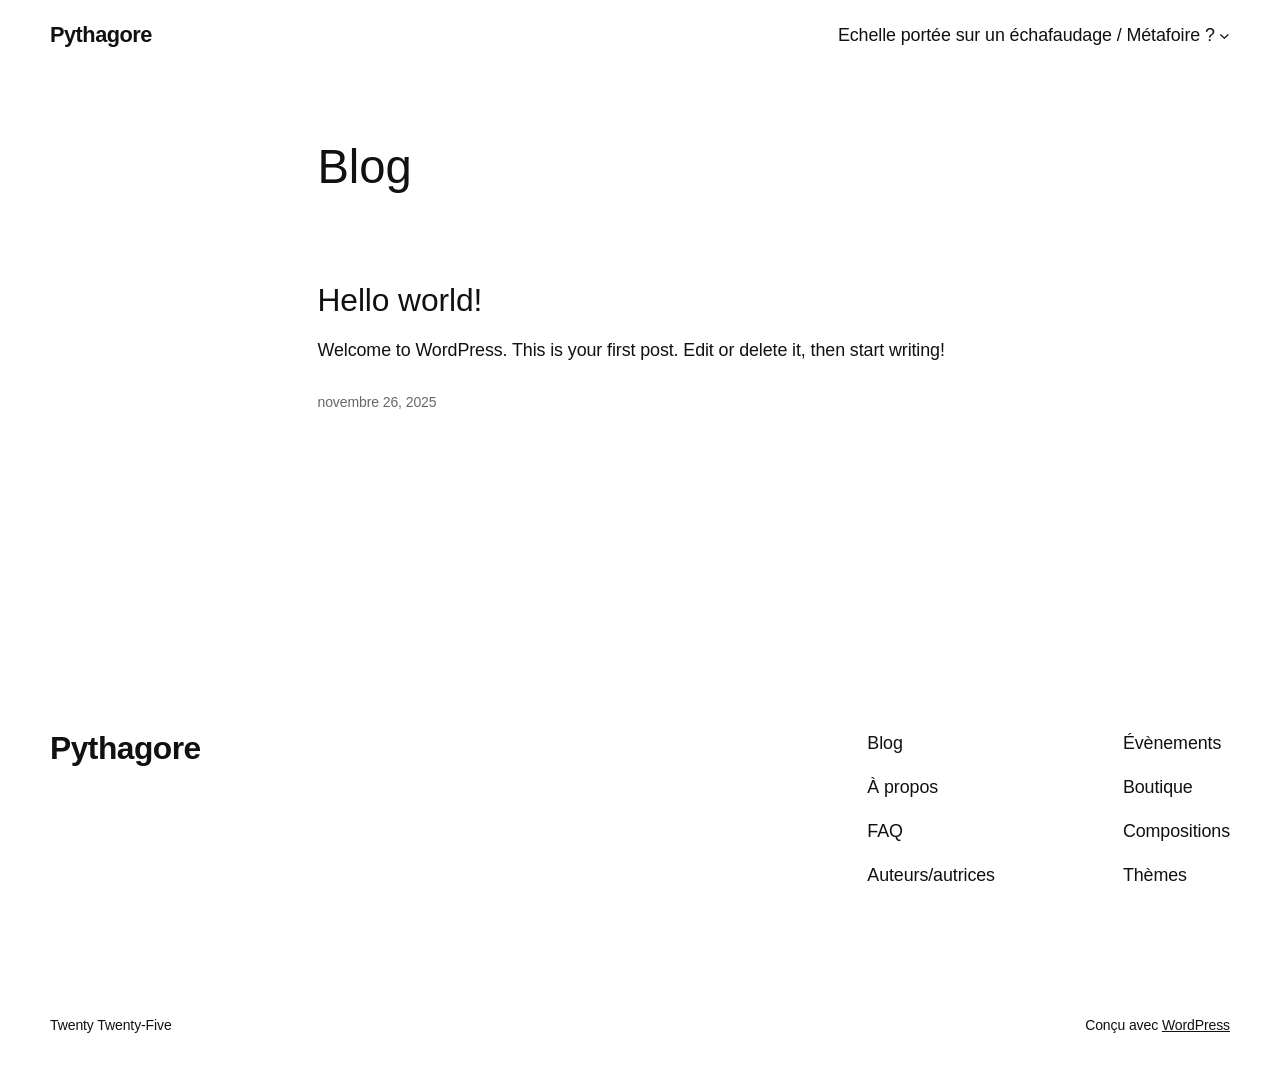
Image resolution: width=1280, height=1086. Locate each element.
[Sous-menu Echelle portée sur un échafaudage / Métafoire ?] (1224, 35)
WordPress (1196, 1025)
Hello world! (400, 300)
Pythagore (101, 34)
